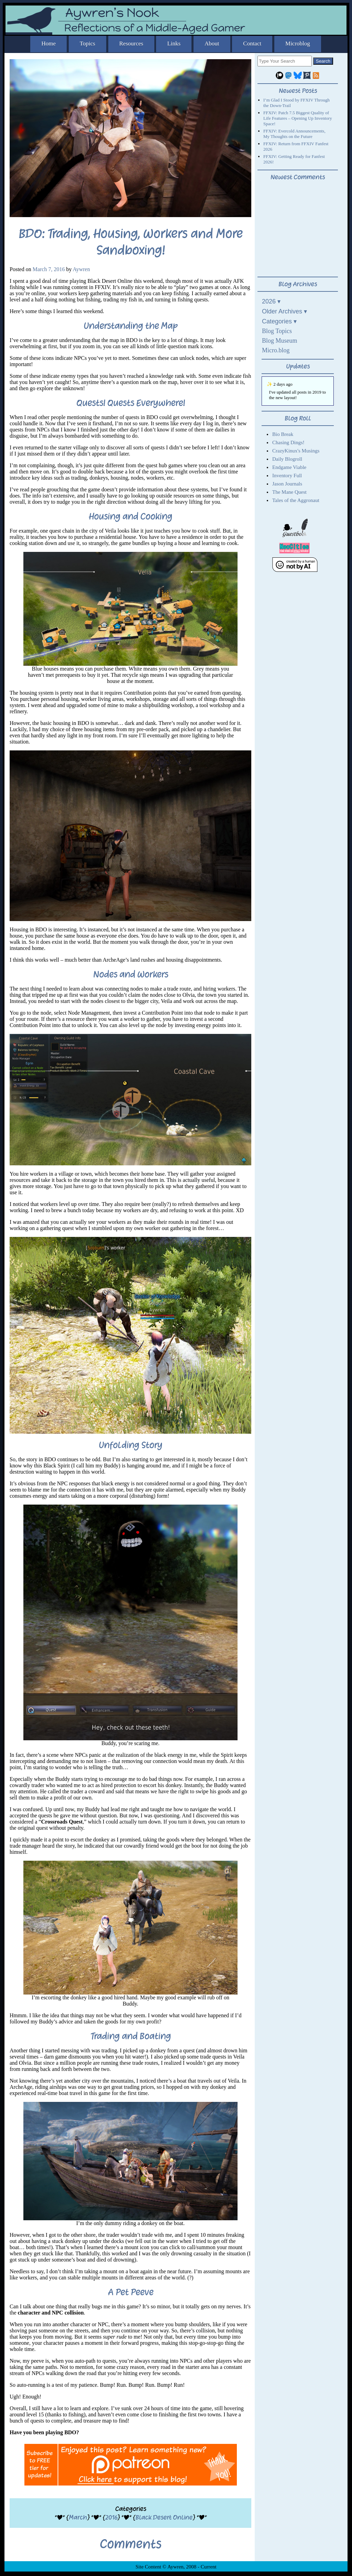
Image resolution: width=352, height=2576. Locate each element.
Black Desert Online (163, 2517)
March (78, 2517)
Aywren (81, 269)
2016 (111, 2517)
